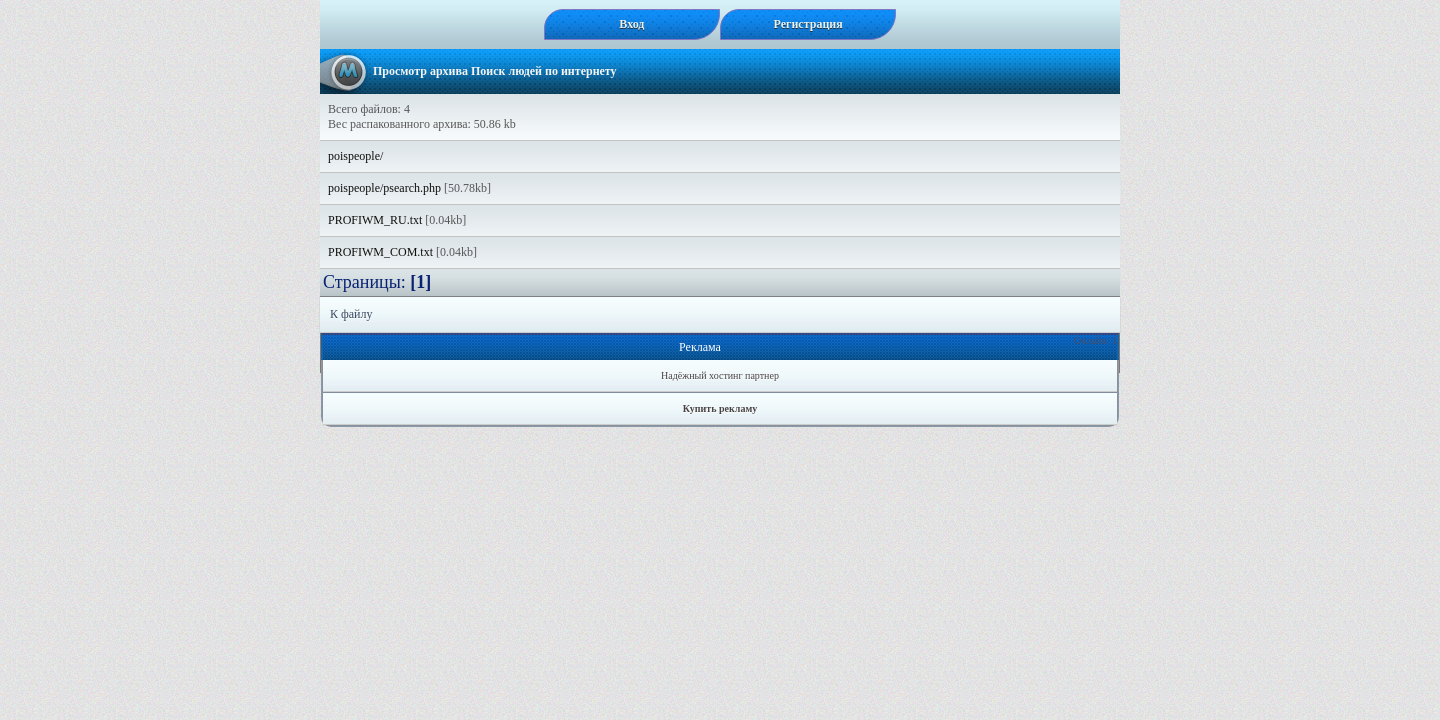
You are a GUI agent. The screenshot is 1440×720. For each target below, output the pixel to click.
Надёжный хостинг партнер (720, 375)
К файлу (351, 314)
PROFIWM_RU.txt (375, 220)
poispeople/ (355, 156)
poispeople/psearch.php (384, 188)
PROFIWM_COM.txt (380, 252)
